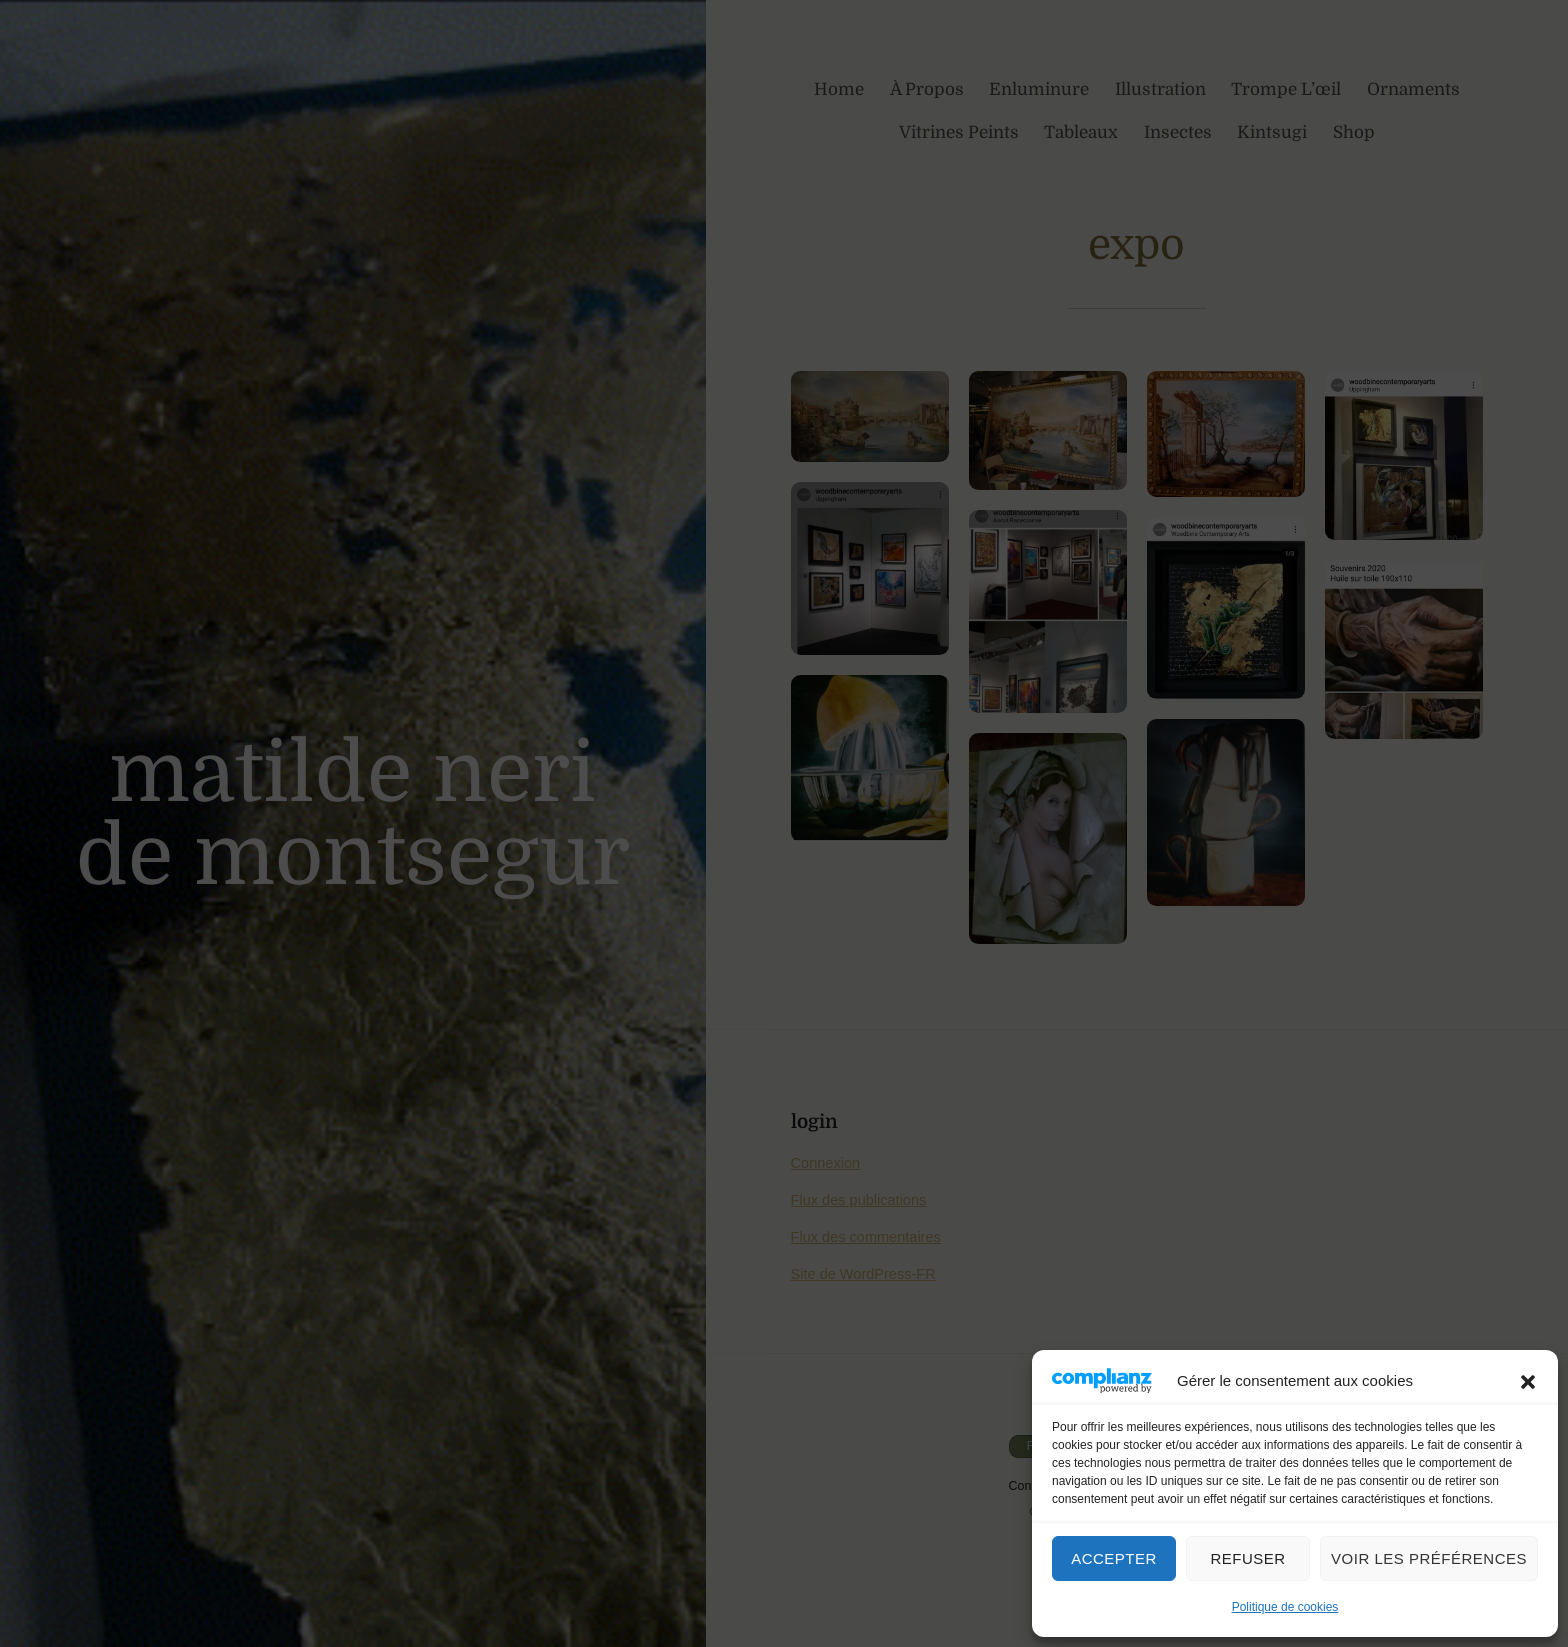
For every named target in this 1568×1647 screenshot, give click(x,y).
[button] (1528, 1380)
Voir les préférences (1429, 1558)
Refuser (1247, 1558)
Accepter (1114, 1558)
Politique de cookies (1285, 1607)
